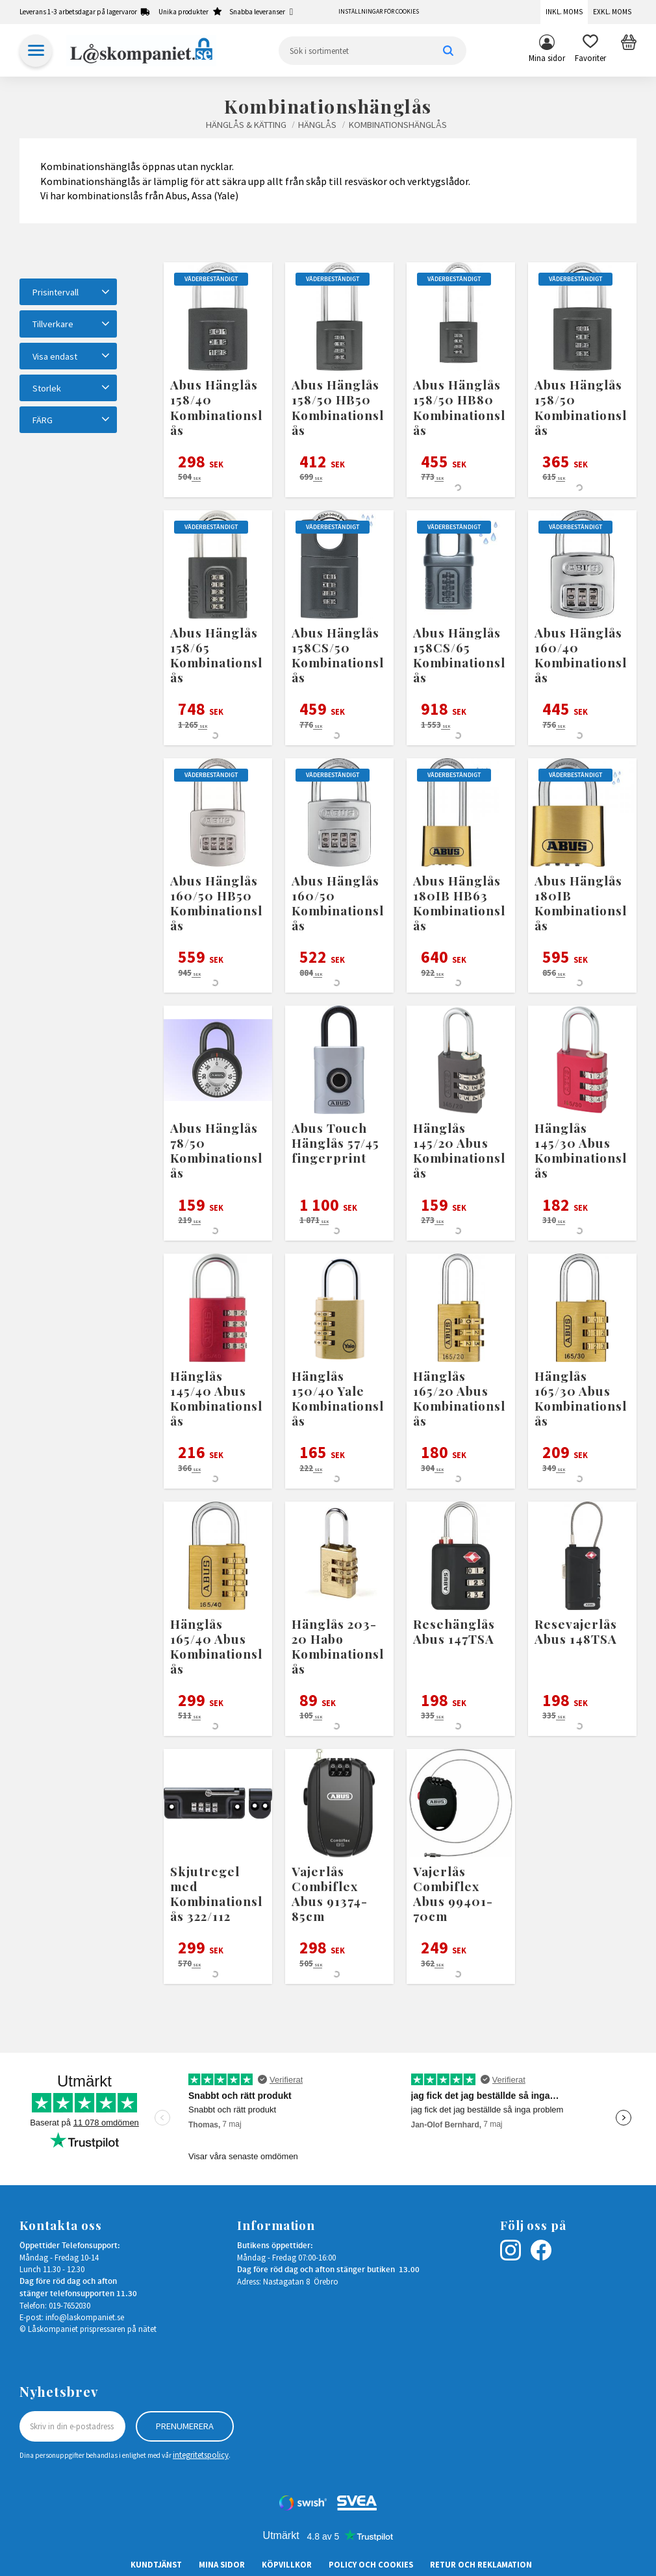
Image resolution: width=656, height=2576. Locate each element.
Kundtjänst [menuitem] (156, 2564)
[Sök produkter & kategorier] (372, 50)
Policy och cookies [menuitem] (371, 2564)
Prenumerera (185, 2426)
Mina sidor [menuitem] (547, 58)
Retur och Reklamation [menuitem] (481, 2564)
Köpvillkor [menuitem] (287, 2564)
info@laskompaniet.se (84, 2317)
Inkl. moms (564, 11)
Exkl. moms (612, 11)
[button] (590, 50)
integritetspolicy (201, 2454)
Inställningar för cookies (378, 12)
